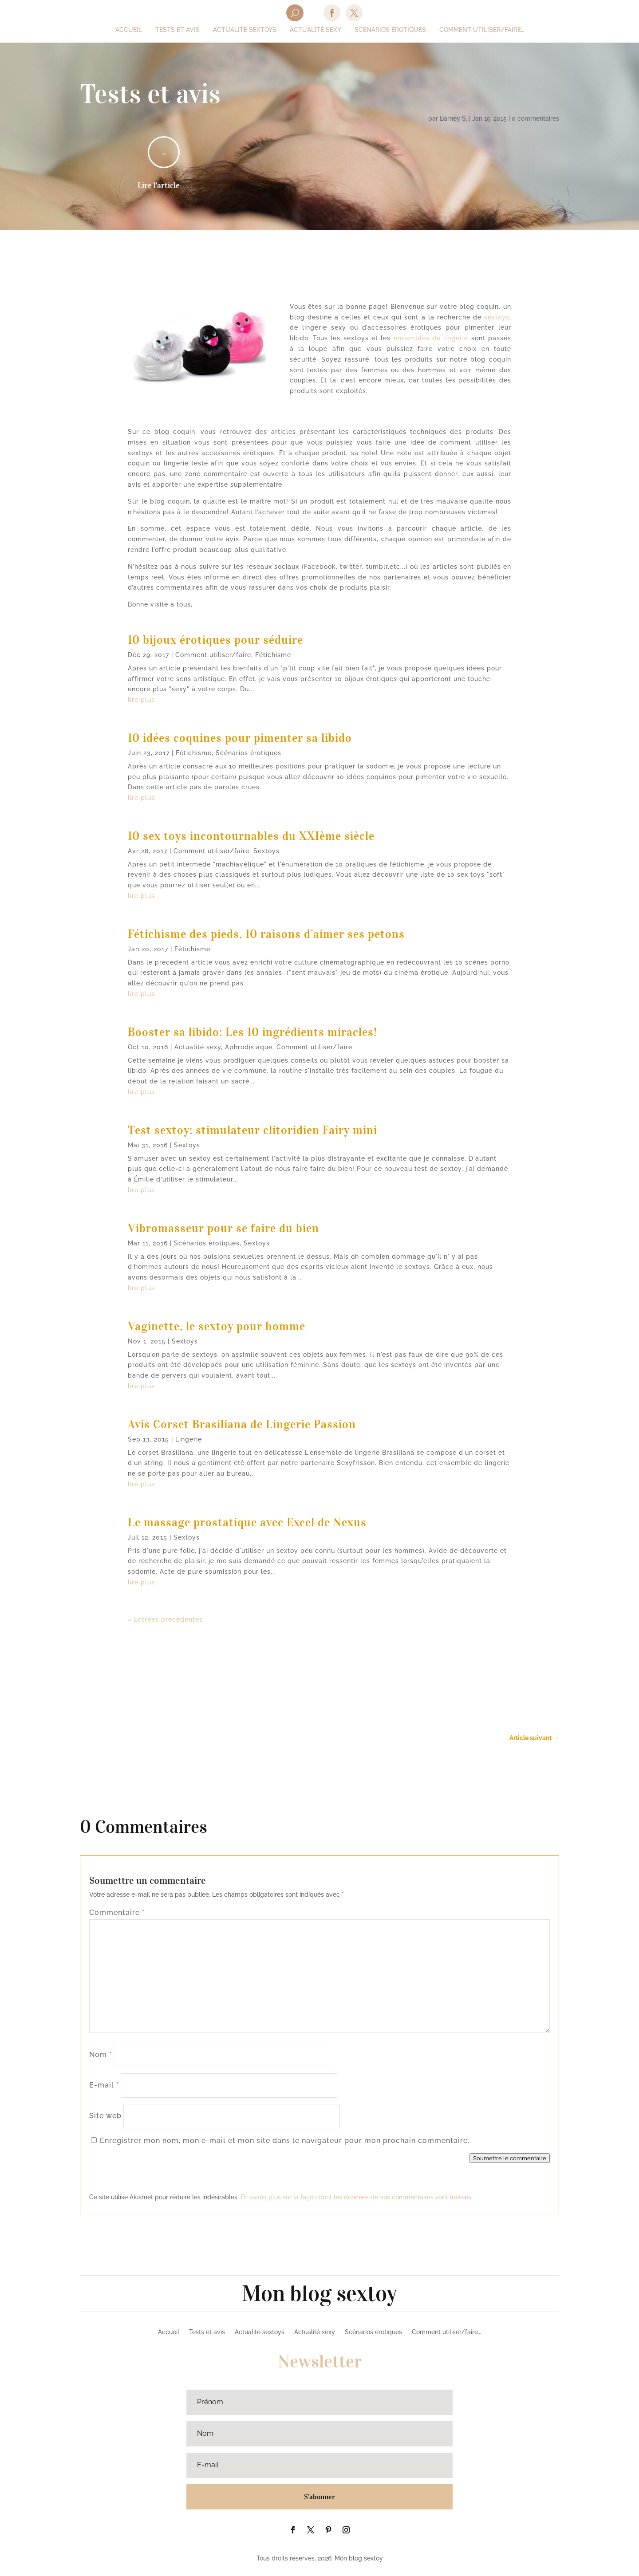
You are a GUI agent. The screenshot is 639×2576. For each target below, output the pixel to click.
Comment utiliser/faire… (446, 2332)
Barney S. (453, 118)
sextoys (496, 317)
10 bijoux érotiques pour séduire (215, 639)
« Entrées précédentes (165, 1619)
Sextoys (266, 851)
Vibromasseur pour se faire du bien (223, 1228)
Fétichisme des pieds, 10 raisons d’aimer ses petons (266, 933)
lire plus (141, 699)
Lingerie (188, 1439)
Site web (105, 2115)
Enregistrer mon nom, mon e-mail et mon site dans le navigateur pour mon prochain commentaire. (284, 2140)
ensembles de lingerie (431, 338)
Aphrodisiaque (248, 1047)
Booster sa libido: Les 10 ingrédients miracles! (252, 1031)
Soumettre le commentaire (509, 2158)
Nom (100, 2054)
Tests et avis (207, 2332)
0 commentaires (535, 118)
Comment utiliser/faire (213, 654)
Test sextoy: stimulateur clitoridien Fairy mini (252, 1130)
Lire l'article (159, 185)
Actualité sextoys (259, 2332)
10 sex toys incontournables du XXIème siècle (251, 835)
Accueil (168, 2332)
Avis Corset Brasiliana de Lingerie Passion (242, 1424)
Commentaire (117, 1912)
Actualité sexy (197, 1047)
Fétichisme (273, 654)
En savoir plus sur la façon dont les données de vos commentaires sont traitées (356, 2197)
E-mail (104, 2085)
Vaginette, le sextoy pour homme (216, 1326)
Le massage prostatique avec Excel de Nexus (247, 1522)
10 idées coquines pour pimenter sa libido (240, 737)
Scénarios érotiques (248, 752)
